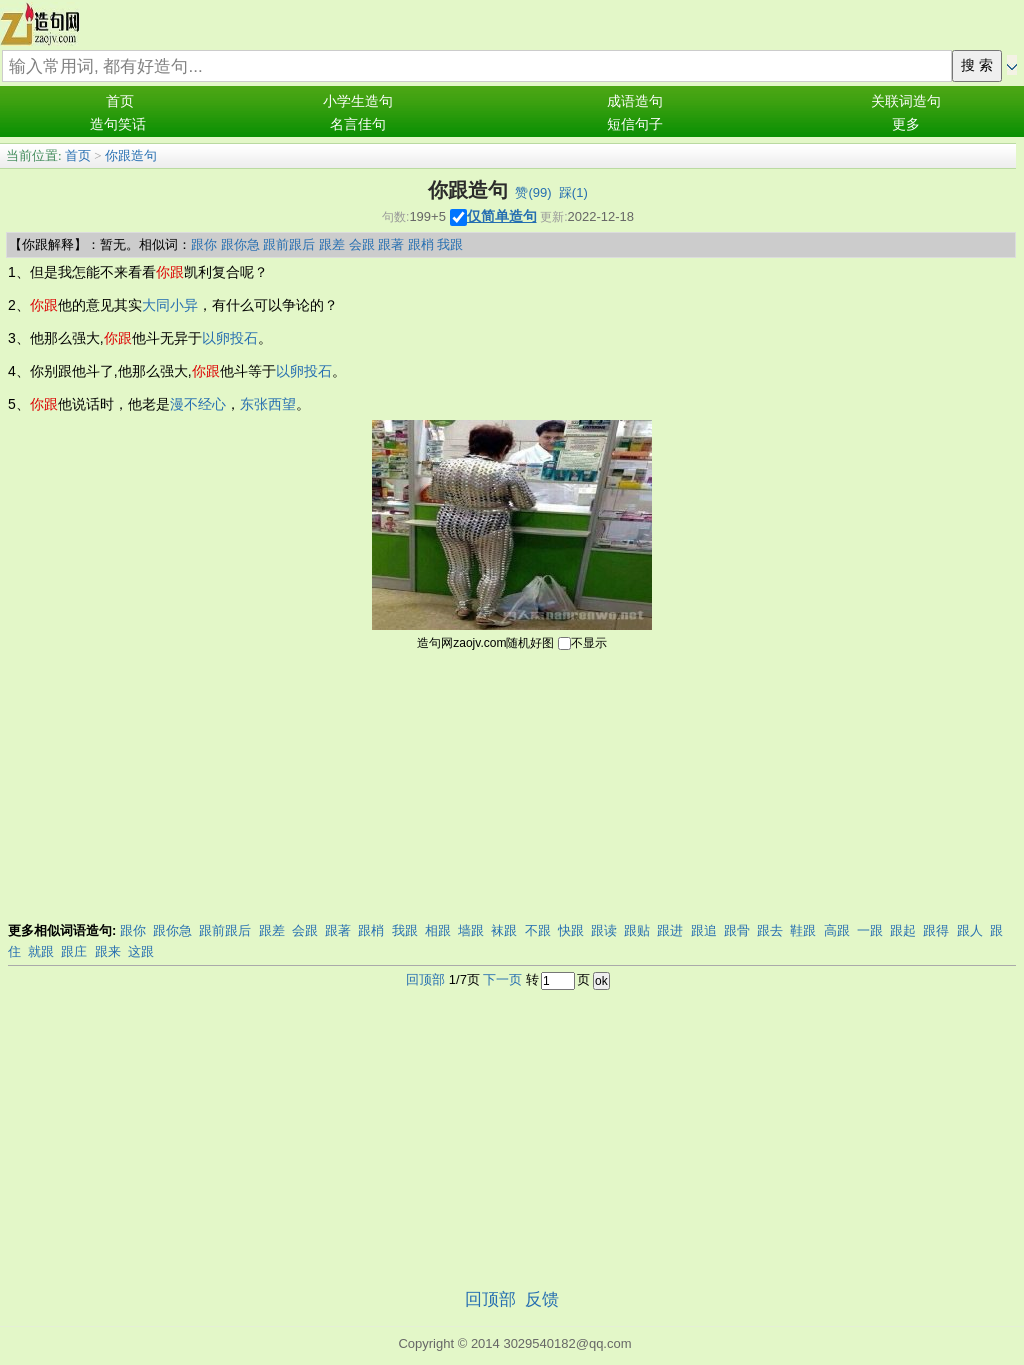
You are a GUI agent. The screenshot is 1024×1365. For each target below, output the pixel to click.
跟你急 (240, 244)
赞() (533, 192)
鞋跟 (803, 930)
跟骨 (737, 930)
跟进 (670, 930)
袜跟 (504, 930)
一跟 (870, 930)
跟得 (936, 930)
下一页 (502, 979)
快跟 (571, 930)
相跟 (438, 930)
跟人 (970, 930)
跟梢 (421, 244)
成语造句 (635, 101)
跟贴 (637, 930)
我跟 (450, 244)
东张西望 (268, 404)
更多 (906, 124)
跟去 (770, 930)
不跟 (538, 930)
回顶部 (425, 979)
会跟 (362, 244)
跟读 (604, 930)
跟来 (108, 951)
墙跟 (471, 930)
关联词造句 (906, 101)
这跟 (141, 951)
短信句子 (635, 124)
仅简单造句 (502, 216)
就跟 (41, 951)
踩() (573, 192)
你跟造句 (131, 155)
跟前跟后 (289, 244)
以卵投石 (230, 338)
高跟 (837, 930)
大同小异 (170, 305)
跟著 (391, 244)
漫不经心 (198, 404)
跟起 (903, 930)
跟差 (332, 244)
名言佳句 (358, 124)
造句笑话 (118, 124)
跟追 (704, 930)
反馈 (542, 1299)
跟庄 (74, 951)
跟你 (204, 244)
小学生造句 (358, 101)
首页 (120, 101)
